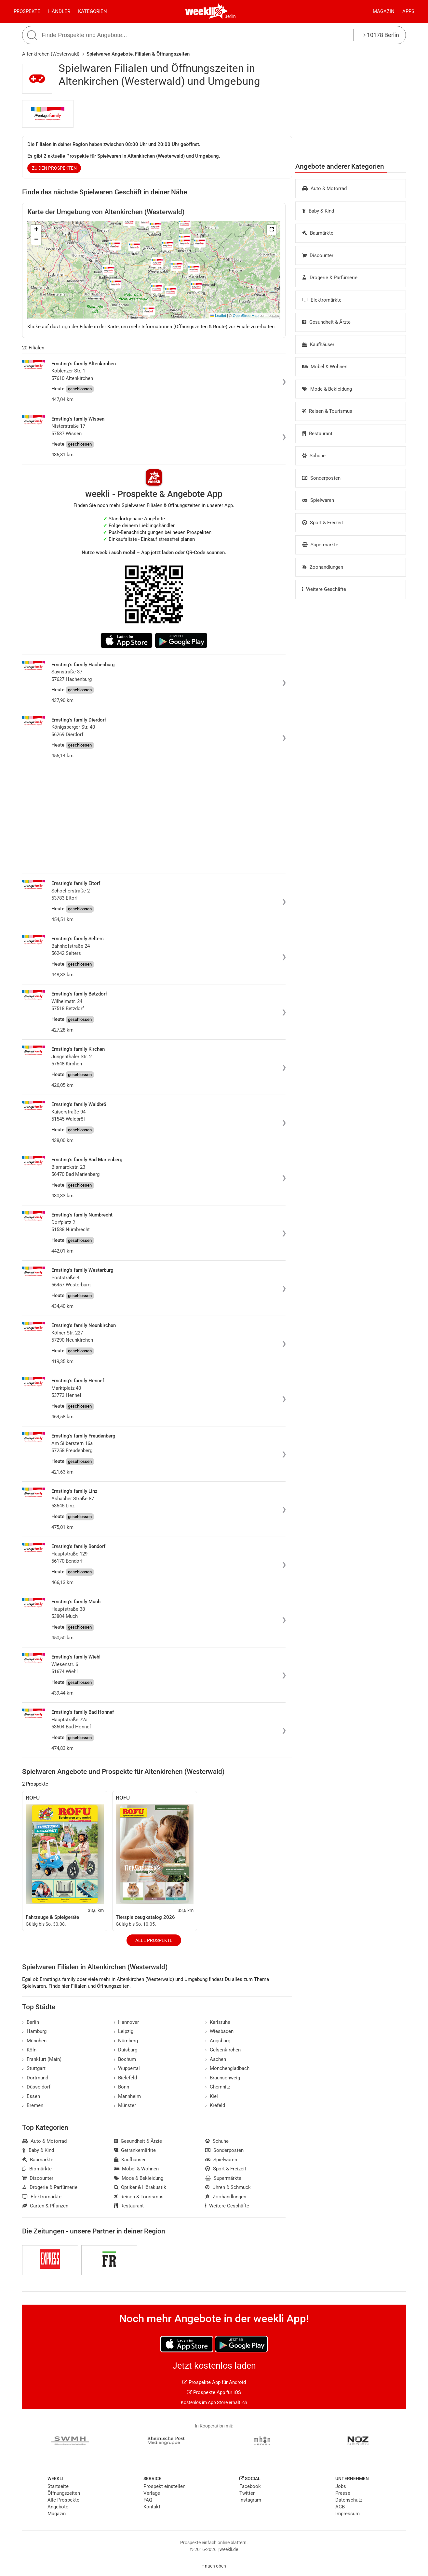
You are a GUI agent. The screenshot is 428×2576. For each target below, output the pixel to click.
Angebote (57, 2507)
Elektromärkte (321, 300)
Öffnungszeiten (63, 2493)
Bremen (32, 2105)
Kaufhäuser (318, 344)
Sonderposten (321, 478)
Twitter (247, 2493)
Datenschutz (348, 2500)
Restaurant (317, 433)
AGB (340, 2507)
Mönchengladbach (227, 2068)
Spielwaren (318, 500)
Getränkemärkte (135, 2150)
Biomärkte (37, 2169)
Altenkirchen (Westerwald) (50, 54)
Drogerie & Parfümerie (329, 277)
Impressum (347, 2514)
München (34, 2041)
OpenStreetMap (246, 316)
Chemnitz (217, 2087)
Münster (125, 2105)
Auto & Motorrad (324, 188)
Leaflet (218, 316)
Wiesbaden (219, 2031)
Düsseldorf (36, 2087)
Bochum (125, 2059)
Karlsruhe (217, 2022)
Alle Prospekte (153, 1940)
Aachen (215, 2059)
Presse (342, 2493)
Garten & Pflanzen (45, 2206)
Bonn (121, 2087)
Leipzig (124, 2031)
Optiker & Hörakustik (140, 2187)
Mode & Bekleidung (327, 389)
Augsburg (217, 2041)
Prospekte (27, 11)
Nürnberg (126, 2041)
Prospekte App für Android (214, 2382)
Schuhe (314, 456)
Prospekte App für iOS (214, 2392)
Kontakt (151, 2507)
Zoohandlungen (322, 567)
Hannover (126, 2022)
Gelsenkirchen (223, 2050)
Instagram (250, 2500)
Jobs (340, 2486)
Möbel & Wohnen (324, 367)
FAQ (147, 2500)
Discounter (317, 255)
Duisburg (126, 2050)
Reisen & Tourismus (327, 411)
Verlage (151, 2493)
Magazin (384, 11)
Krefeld (215, 2105)
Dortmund (35, 2078)
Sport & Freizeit (322, 523)
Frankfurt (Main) (41, 2059)
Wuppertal (127, 2068)
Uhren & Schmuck (228, 2187)
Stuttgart (34, 2068)
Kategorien (92, 11)
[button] (271, 230)
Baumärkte (317, 233)
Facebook (250, 2486)
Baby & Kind (318, 211)
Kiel (211, 2096)
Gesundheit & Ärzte (326, 322)
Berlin (230, 16)
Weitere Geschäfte (324, 589)
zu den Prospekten (54, 168)
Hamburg (34, 2031)
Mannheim (127, 2096)
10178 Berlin (381, 35)
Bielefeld (125, 2078)
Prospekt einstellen (164, 2486)
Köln (29, 2050)
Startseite (58, 2486)
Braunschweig (222, 2078)
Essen (31, 2096)
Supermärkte (320, 545)
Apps (408, 11)
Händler (59, 11)
